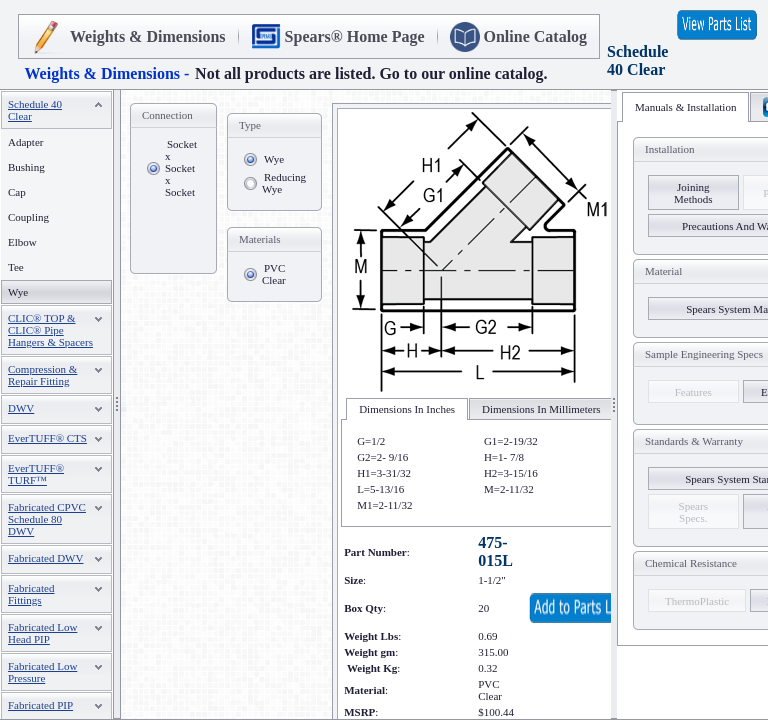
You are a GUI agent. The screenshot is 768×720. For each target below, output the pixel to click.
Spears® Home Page (355, 36)
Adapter (25, 142)
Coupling (28, 217)
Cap (17, 192)
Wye (274, 159)
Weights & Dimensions (148, 36)
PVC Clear (274, 274)
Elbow (22, 242)
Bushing (26, 167)
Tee (16, 267)
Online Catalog (536, 36)
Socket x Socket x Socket (181, 168)
